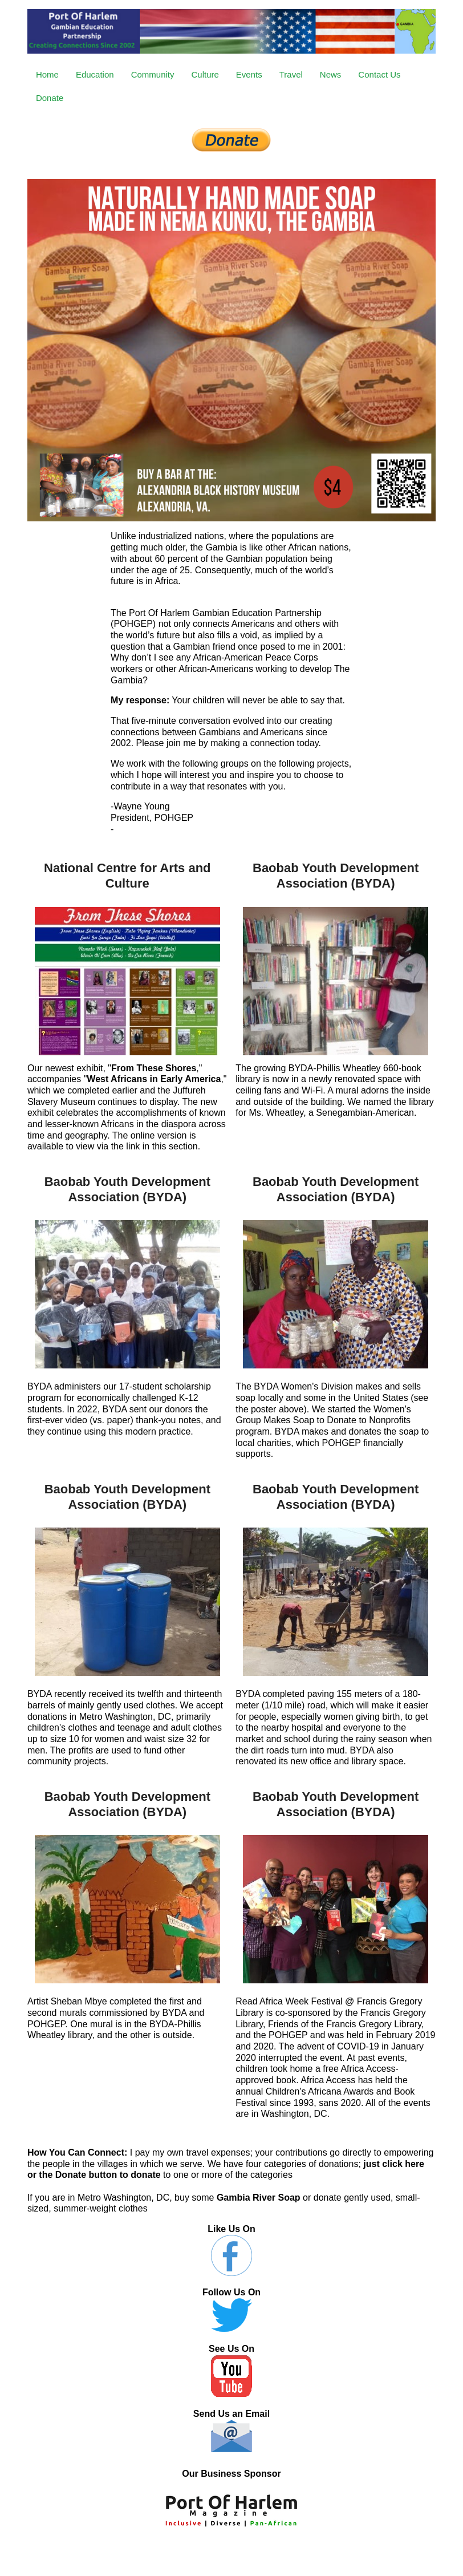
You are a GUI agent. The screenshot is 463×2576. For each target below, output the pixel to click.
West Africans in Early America (154, 1079)
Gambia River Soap (258, 2197)
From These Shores (153, 1068)
